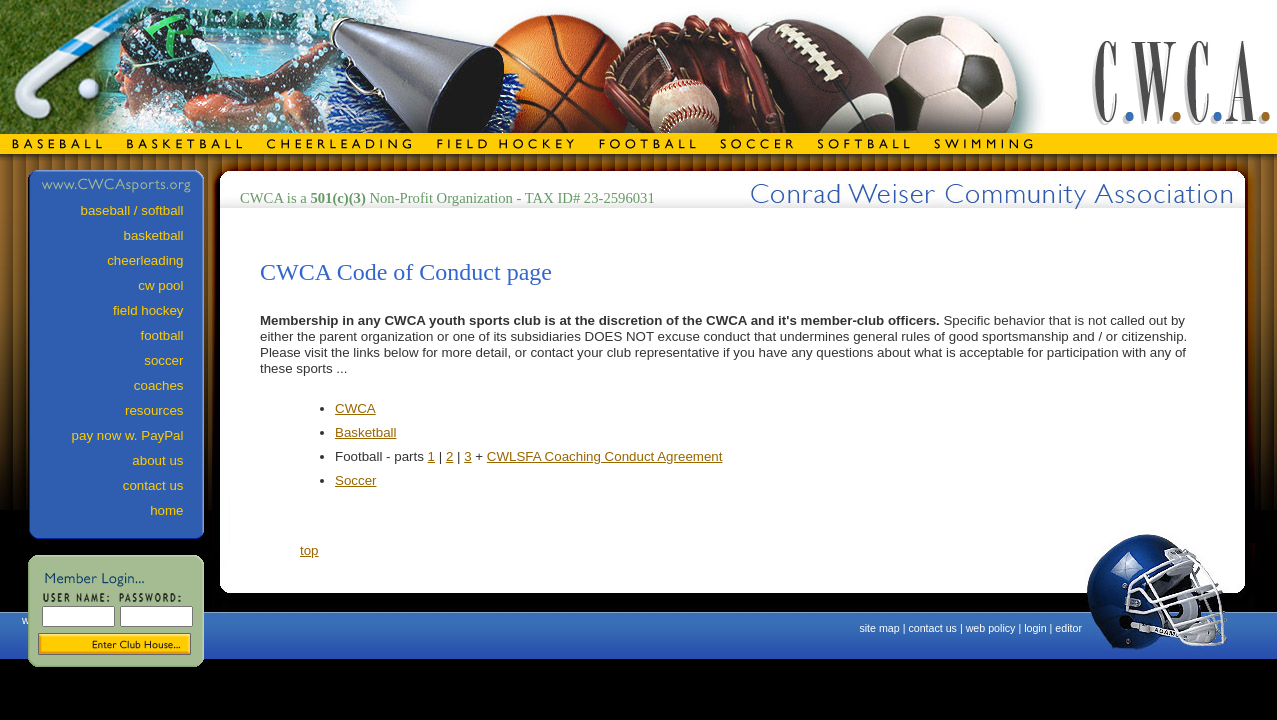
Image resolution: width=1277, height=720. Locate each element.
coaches (168, 385)
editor (1068, 628)
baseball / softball (141, 210)
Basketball (366, 432)
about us (167, 460)
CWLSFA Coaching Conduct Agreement (605, 456)
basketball (162, 235)
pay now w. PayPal (137, 435)
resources (163, 410)
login (1035, 628)
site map (879, 628)
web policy (991, 628)
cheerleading (154, 260)
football (172, 335)
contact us (932, 628)
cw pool (170, 285)
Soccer (355, 480)
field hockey (157, 310)
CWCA (355, 408)
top (309, 550)
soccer (173, 360)
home (176, 510)
